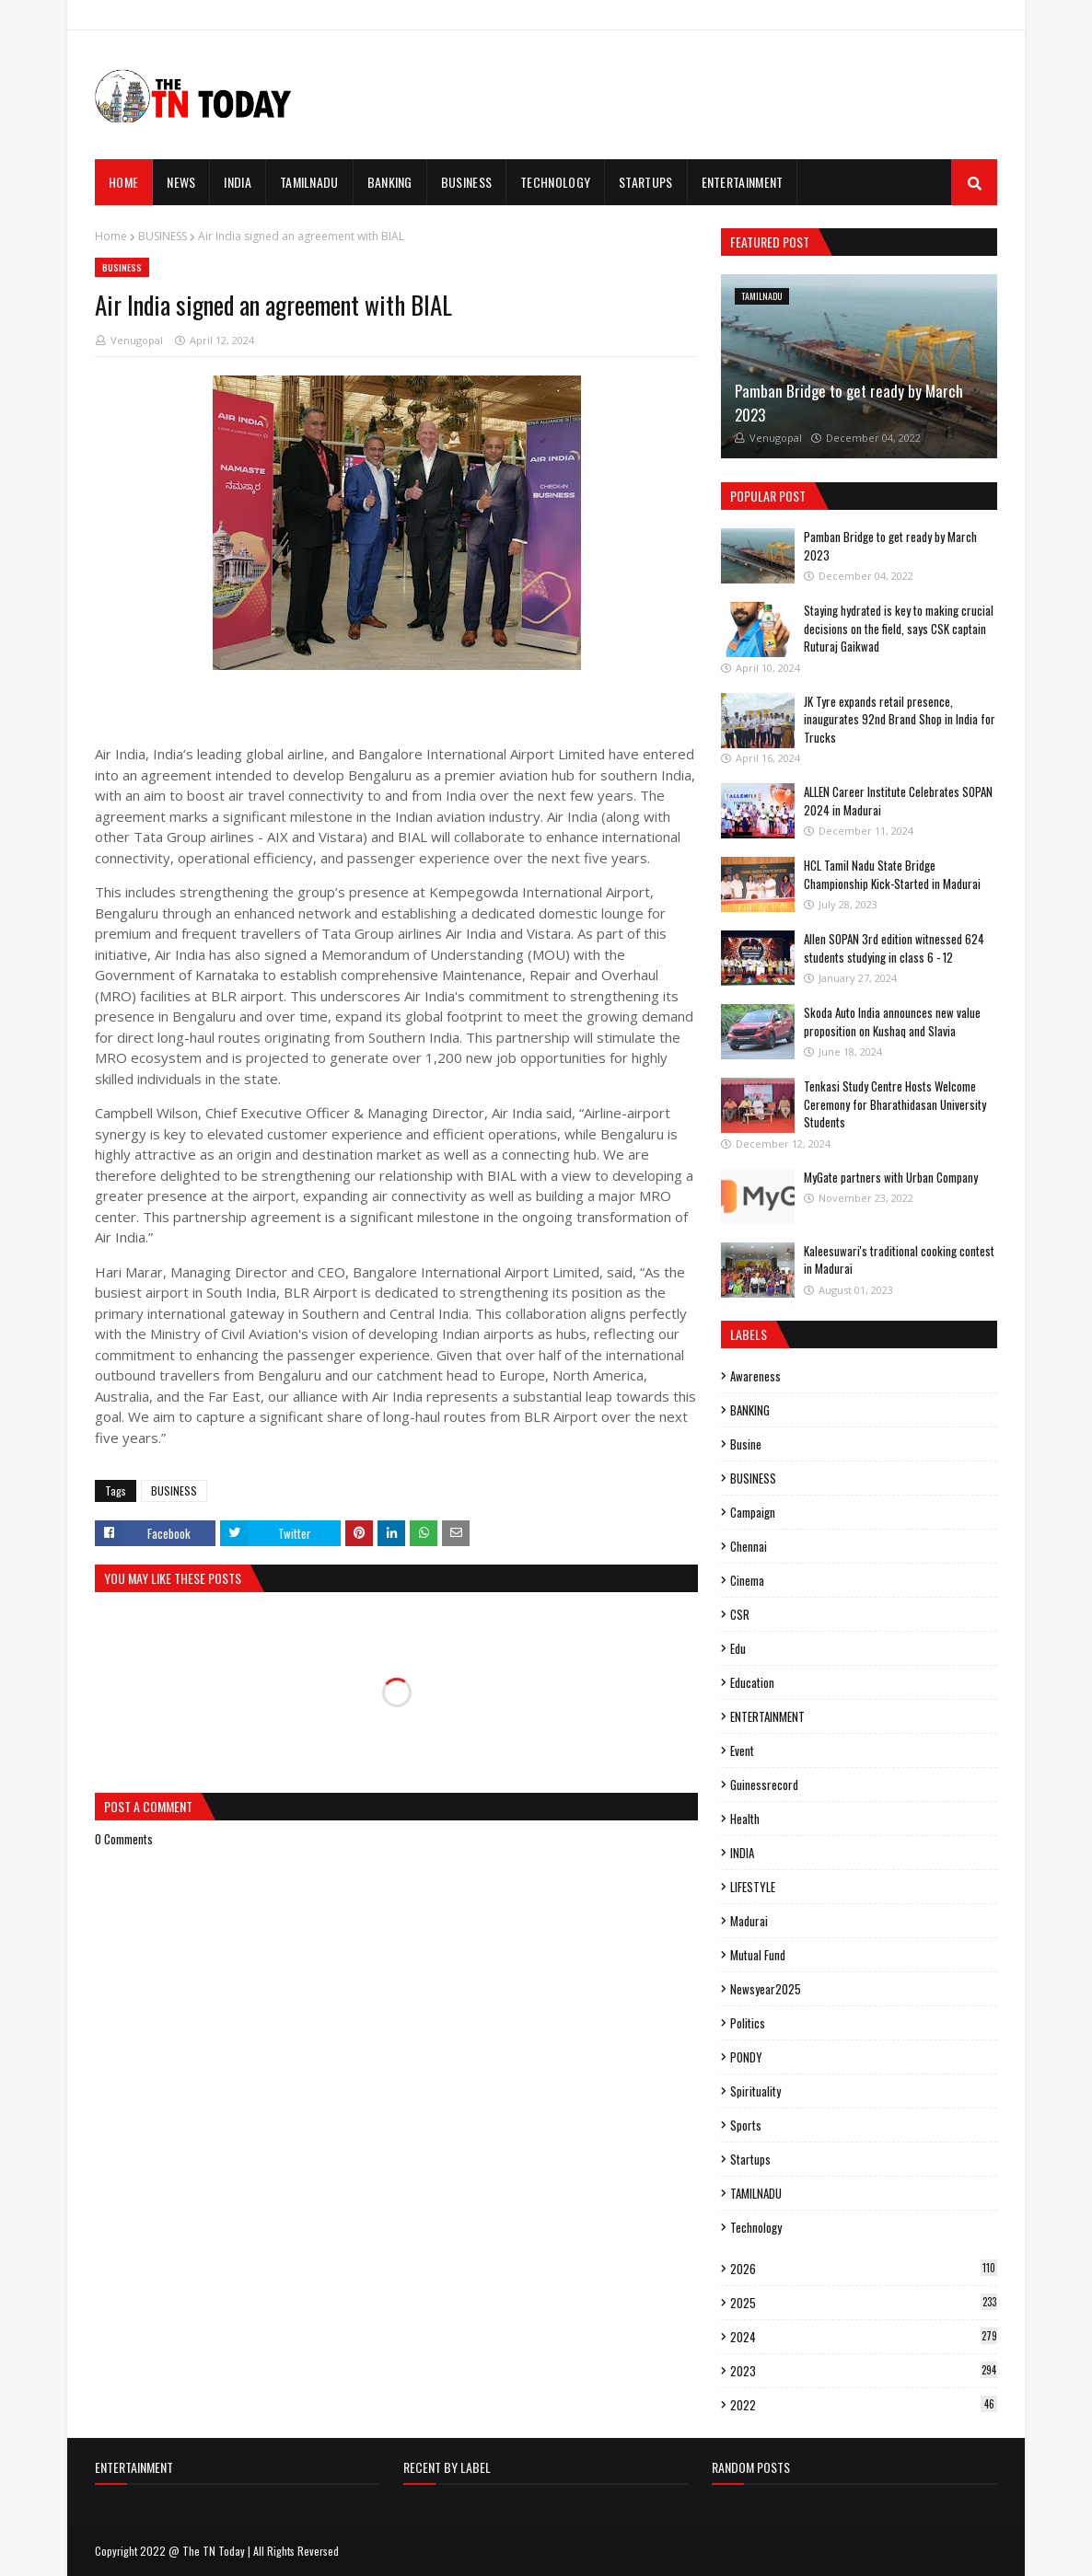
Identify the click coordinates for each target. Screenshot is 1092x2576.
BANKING (750, 1410)
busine (745, 1444)
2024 (863, 2337)
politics (747, 2023)
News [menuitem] (181, 181)
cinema (747, 1580)
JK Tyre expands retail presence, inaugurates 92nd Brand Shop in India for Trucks (899, 719)
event (742, 1750)
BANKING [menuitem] (389, 181)
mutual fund (757, 1955)
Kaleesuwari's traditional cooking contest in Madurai (899, 1260)
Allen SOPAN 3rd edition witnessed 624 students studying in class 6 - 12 (894, 948)
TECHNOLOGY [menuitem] (555, 181)
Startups (750, 2159)
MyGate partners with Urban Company (891, 1177)
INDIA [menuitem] (237, 181)
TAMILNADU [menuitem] (309, 181)
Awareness (755, 1376)
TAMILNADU (756, 2193)
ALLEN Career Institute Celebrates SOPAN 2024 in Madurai (898, 800)
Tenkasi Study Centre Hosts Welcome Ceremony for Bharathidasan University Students (895, 1104)
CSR (739, 1614)
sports (745, 2125)
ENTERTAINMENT (767, 1716)
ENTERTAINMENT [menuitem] (743, 181)
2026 (863, 2268)
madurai (749, 1921)
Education (752, 1682)
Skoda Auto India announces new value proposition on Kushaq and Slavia (892, 1021)
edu (738, 1648)
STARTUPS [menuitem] (645, 181)
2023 (863, 2371)
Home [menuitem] (123, 181)
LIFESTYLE (752, 1886)
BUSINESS (162, 236)
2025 (863, 2302)
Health (745, 1818)
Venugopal (136, 340)
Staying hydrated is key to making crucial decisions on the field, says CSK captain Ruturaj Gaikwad (898, 628)
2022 (863, 2405)
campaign (752, 1512)
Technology (756, 2227)
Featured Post (769, 241)
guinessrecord (764, 1784)
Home (111, 236)
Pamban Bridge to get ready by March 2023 (849, 402)
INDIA (742, 1852)
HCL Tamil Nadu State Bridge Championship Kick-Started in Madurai (892, 874)
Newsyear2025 (765, 1989)
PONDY (746, 2057)
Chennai (748, 1546)
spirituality (755, 2091)
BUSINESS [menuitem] (466, 181)
